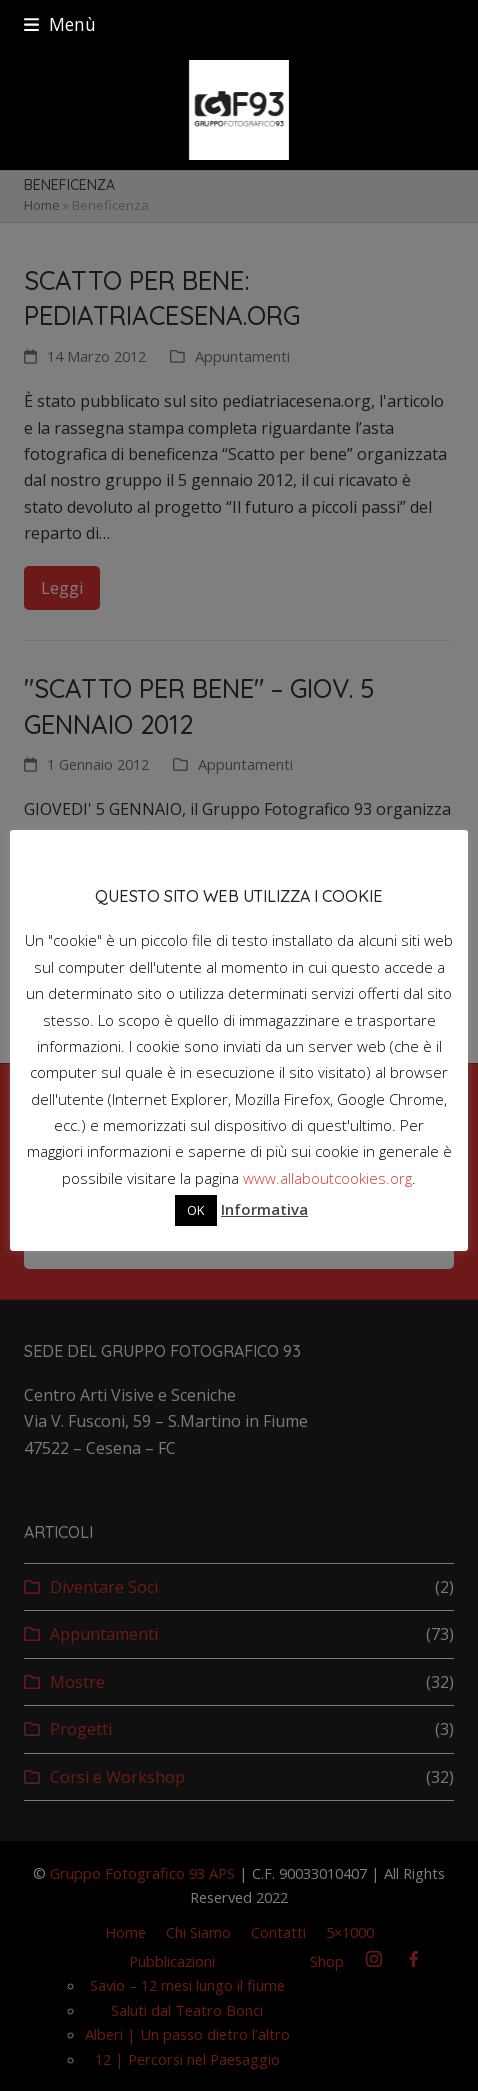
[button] (60, 24)
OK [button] (196, 1210)
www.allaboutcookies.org (327, 1178)
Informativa (264, 1209)
